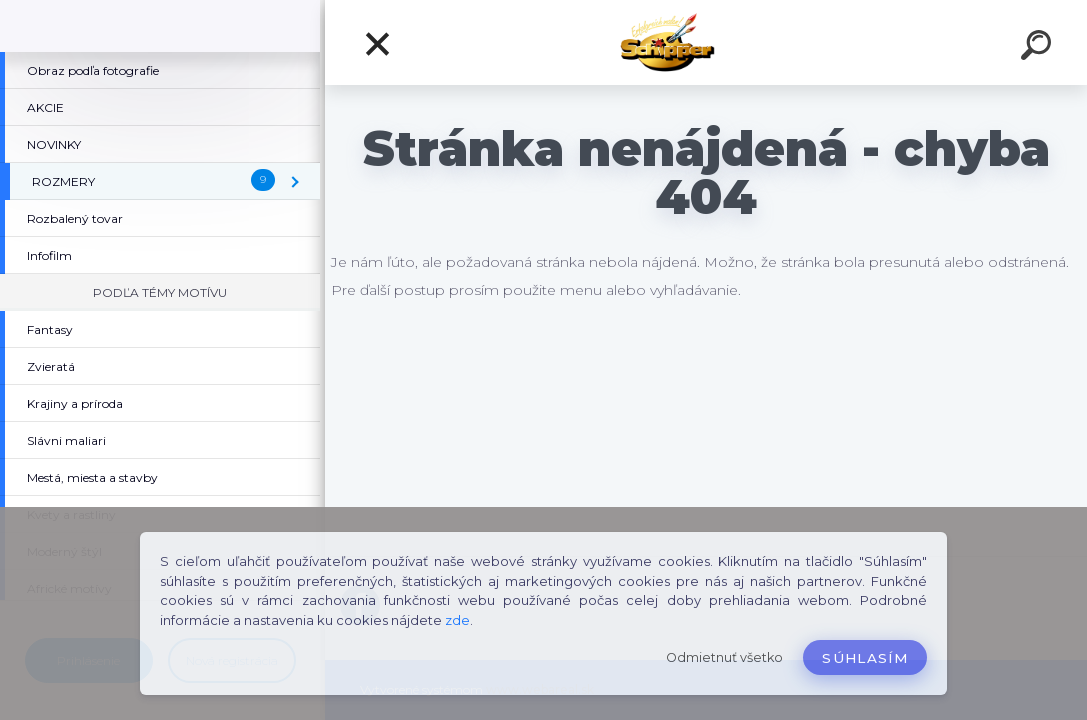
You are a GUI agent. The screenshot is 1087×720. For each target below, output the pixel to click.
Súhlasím (865, 658)
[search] (1039, 48)
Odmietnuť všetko (724, 657)
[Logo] (706, 42)
